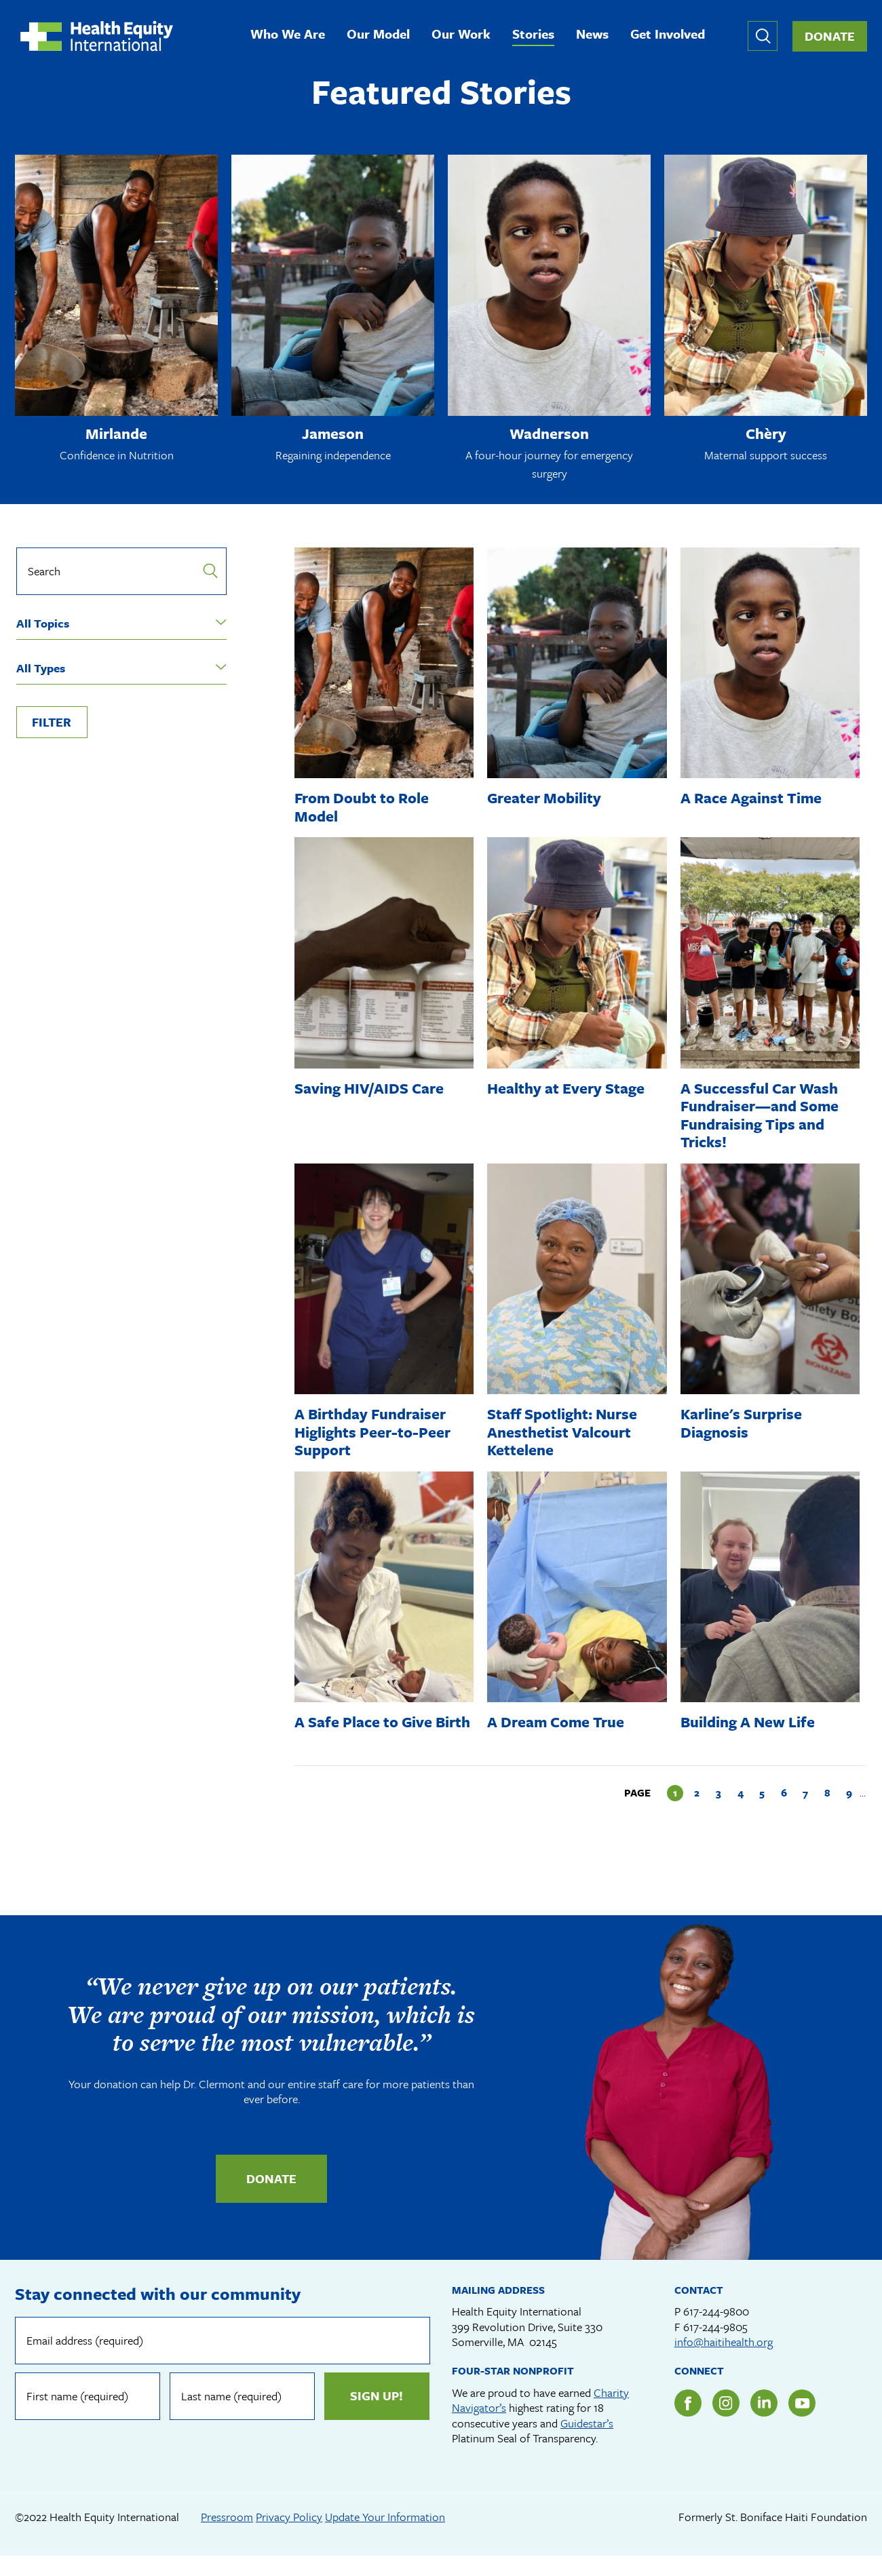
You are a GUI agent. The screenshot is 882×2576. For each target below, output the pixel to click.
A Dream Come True (557, 1723)
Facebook (688, 2422)
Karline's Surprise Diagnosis (743, 1424)
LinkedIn (764, 2422)
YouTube (802, 2422)
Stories (537, 35)
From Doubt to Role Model (363, 808)
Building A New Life (749, 1723)
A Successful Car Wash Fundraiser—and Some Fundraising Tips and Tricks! (762, 1117)
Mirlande (117, 434)
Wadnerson (549, 434)
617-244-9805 (715, 2346)
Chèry (765, 434)
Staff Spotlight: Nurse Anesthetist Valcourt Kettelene (565, 1433)
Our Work (465, 35)
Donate (830, 37)
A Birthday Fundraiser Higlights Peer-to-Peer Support (374, 1433)
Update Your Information (385, 2536)
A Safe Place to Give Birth (364, 1732)
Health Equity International (100, 37)
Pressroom (227, 2536)
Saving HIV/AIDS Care (371, 1090)
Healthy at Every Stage (568, 1090)
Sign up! (375, 2415)
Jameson (332, 434)
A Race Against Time (752, 799)
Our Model (382, 35)
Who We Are (291, 35)
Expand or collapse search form (763, 37)
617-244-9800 (716, 2330)
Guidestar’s (586, 2442)
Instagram (726, 2422)
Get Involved (671, 35)
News (596, 35)
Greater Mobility (545, 799)
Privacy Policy (289, 2536)
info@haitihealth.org (723, 2361)
